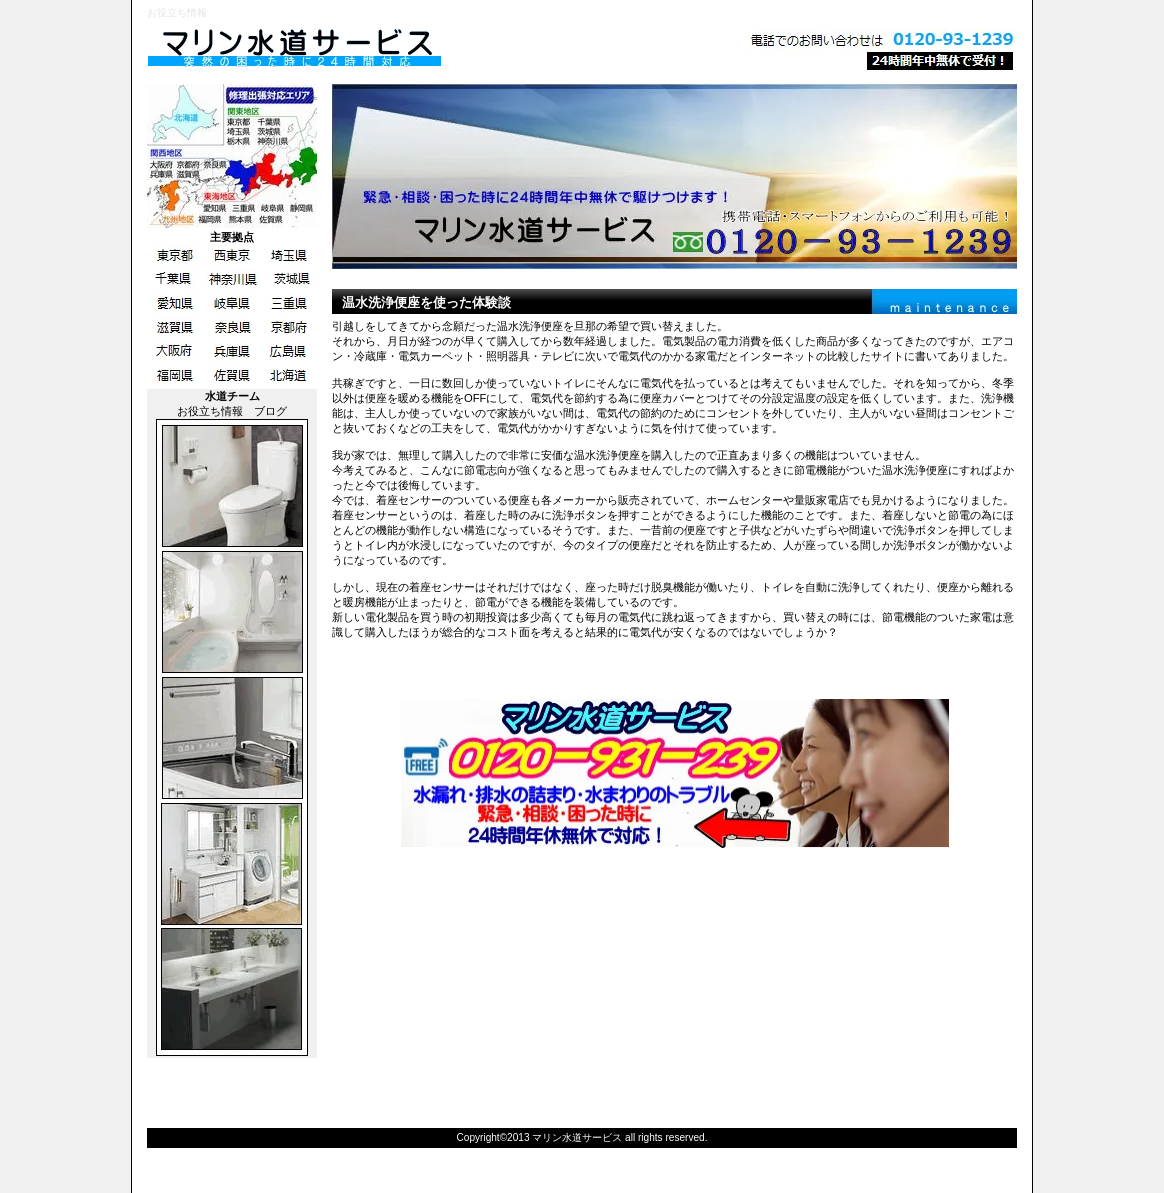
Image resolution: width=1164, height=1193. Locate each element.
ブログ (270, 411)
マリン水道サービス (397, 48)
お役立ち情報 (210, 411)
